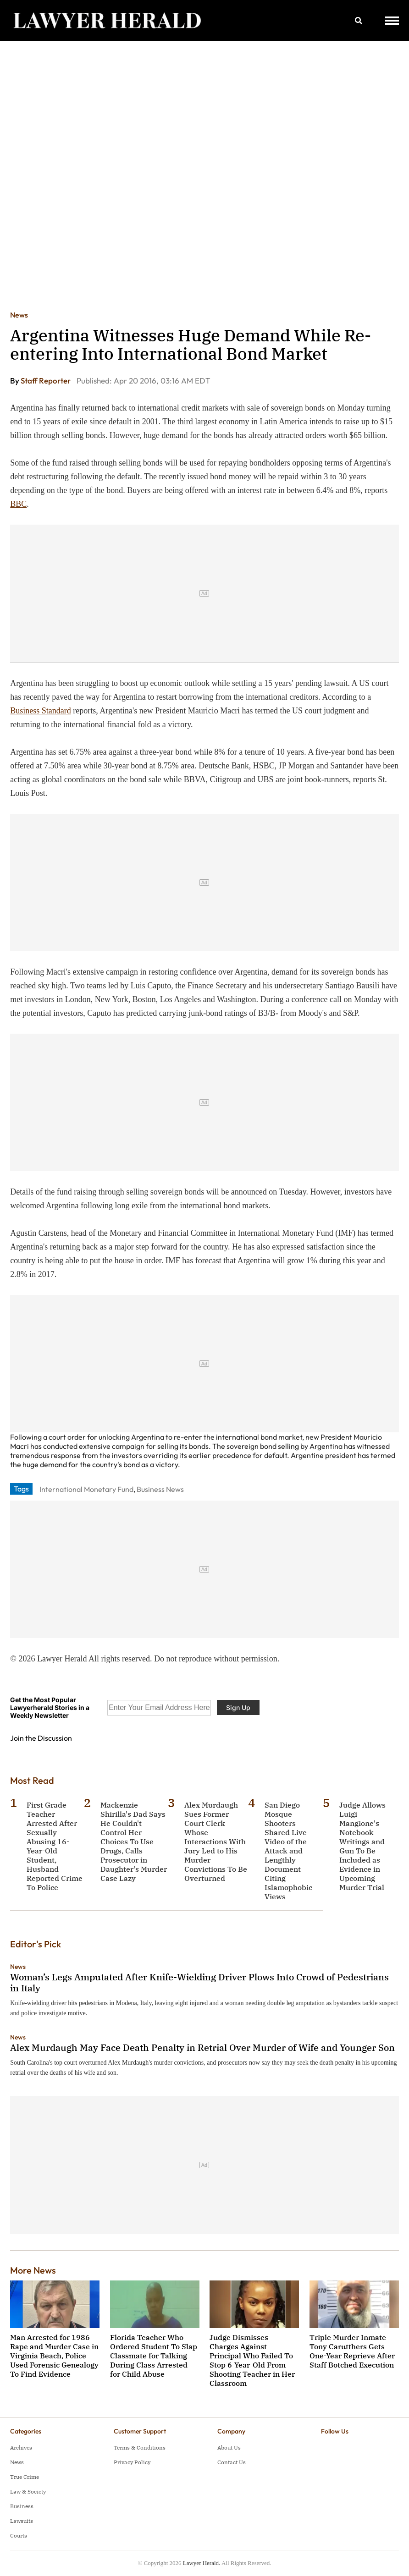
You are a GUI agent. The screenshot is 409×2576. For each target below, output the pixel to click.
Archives (21, 2447)
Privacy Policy (132, 2462)
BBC (18, 504)
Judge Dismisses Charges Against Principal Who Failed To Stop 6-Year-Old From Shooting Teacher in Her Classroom (252, 2360)
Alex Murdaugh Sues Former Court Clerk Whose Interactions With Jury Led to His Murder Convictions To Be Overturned (215, 1841)
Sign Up (238, 1707)
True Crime (24, 2476)
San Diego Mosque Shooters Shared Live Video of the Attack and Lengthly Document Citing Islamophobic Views (288, 1850)
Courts (18, 2535)
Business (21, 2506)
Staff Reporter (46, 380)
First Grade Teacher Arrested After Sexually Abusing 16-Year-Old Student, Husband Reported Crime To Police (55, 1846)
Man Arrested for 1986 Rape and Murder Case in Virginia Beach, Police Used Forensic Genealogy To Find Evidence (54, 2356)
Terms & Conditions (140, 2447)
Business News (160, 1489)
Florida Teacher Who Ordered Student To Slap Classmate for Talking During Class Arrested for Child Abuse (153, 2356)
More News (33, 2270)
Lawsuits (21, 2520)
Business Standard (40, 710)
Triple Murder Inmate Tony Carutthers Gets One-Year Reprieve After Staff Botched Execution (352, 2351)
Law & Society (28, 2491)
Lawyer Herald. (202, 2563)
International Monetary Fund (86, 1489)
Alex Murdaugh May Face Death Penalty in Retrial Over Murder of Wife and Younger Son (202, 2047)
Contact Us (231, 2462)
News (19, 314)
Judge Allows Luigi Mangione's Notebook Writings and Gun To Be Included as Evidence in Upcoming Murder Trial (362, 1846)
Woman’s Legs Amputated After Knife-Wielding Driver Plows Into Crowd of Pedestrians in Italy (199, 1982)
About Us (229, 2447)
